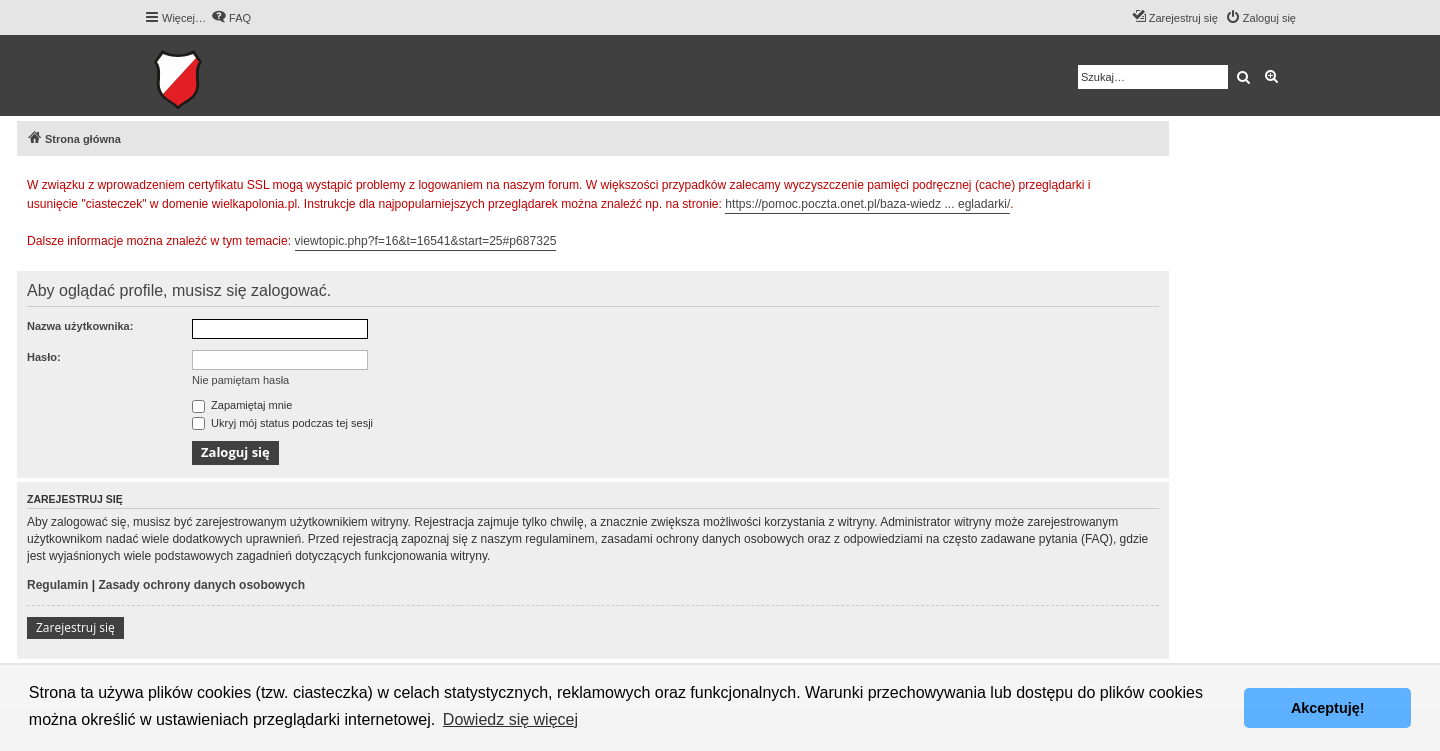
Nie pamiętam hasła (240, 380)
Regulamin (57, 585)
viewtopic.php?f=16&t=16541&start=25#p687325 (426, 241)
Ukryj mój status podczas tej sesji (282, 423)
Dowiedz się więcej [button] (510, 719)
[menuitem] (231, 18)
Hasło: (44, 357)
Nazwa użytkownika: (80, 326)
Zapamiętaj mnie (242, 405)
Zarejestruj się (75, 627)
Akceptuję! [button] (1328, 708)
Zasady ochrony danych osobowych (201, 585)
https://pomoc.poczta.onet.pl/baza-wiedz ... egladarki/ (867, 204)
